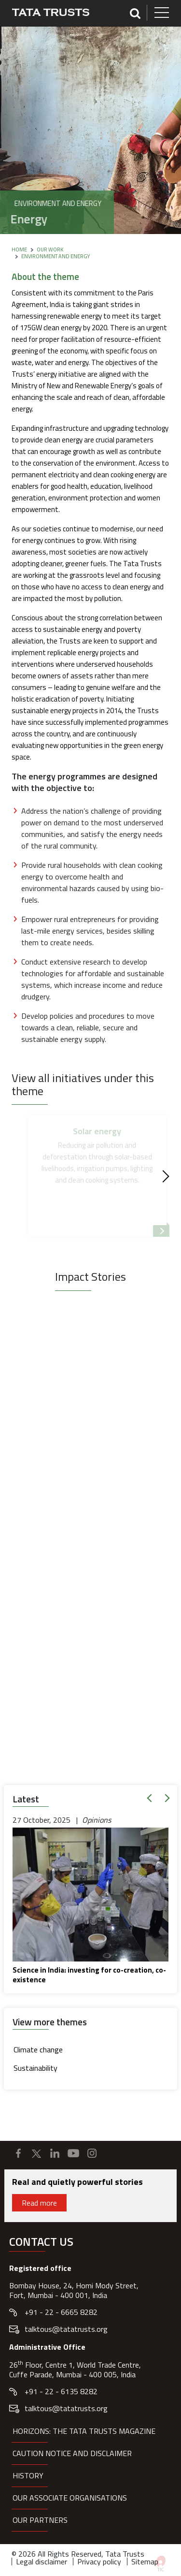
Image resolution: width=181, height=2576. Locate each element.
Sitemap (144, 2561)
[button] (151, 1798)
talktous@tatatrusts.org (66, 2329)
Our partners (40, 2520)
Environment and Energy (55, 256)
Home (19, 249)
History (28, 2475)
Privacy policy (99, 2561)
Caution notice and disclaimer (72, 2453)
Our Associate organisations (70, 2497)
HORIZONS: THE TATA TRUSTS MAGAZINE (84, 2431)
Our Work (50, 249)
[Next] (163, 1177)
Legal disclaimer (41, 2561)
